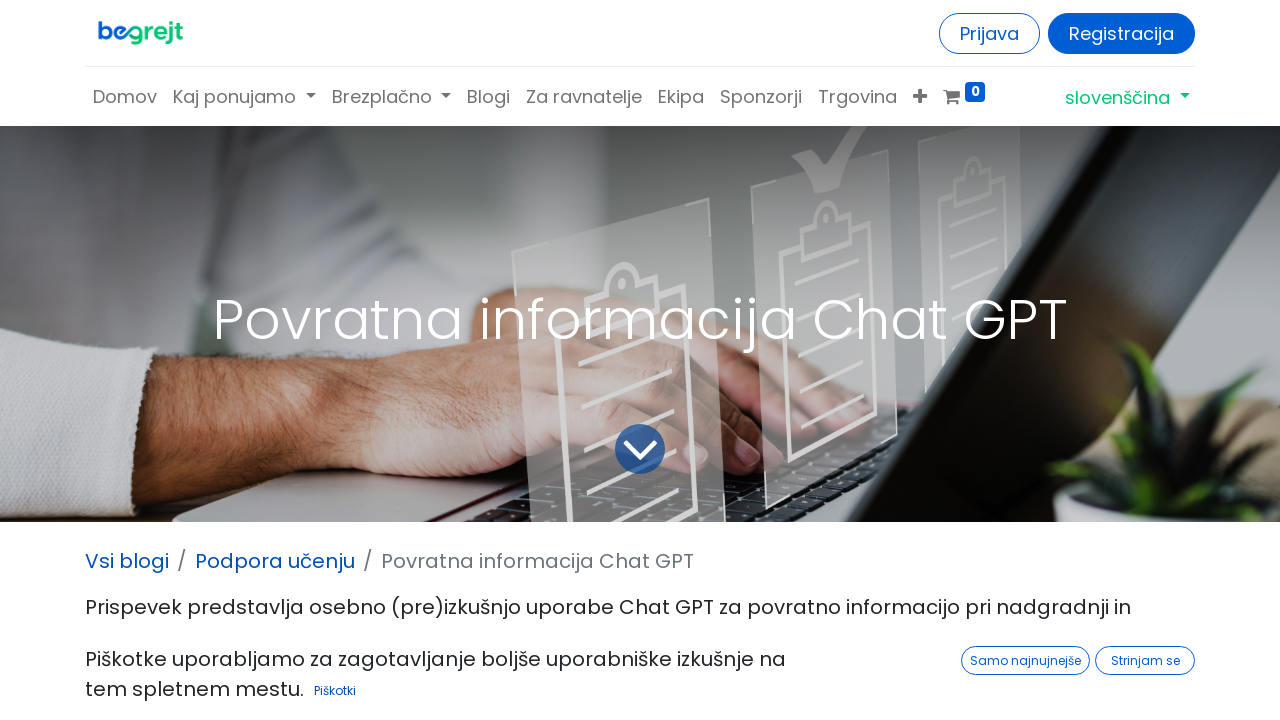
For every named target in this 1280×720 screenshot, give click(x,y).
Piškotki (335, 690)
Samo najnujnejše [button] (1025, 660)
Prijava (989, 33)
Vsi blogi (127, 561)
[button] (920, 96)
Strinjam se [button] (1145, 660)
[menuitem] (125, 96)
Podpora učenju (275, 561)
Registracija (1121, 33)
